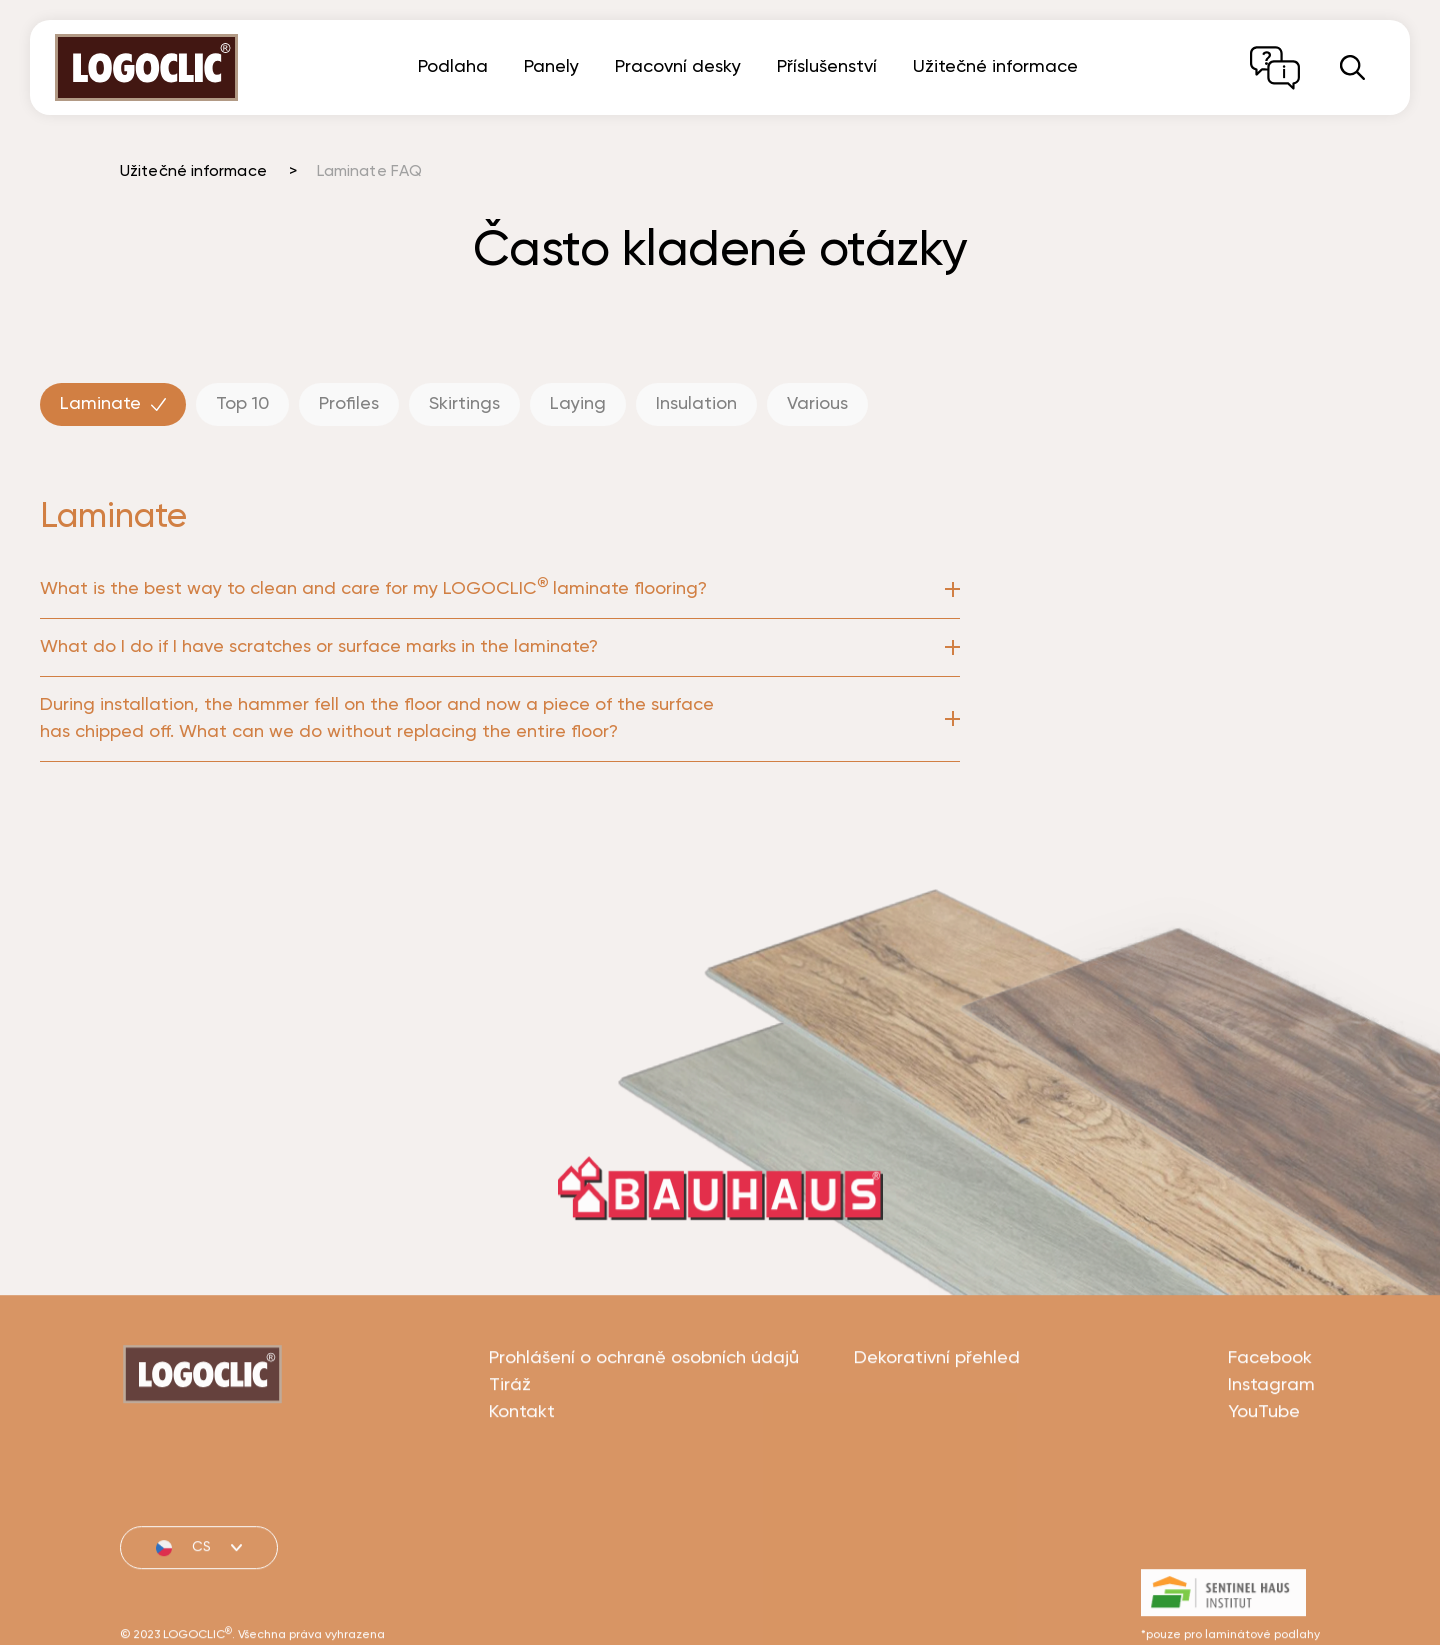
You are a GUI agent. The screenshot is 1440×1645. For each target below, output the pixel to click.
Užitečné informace (995, 67)
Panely (551, 67)
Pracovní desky (678, 67)
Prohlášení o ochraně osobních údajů (644, 1432)
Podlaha (453, 67)
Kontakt (522, 1486)
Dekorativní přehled (937, 1432)
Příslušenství (827, 67)
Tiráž (510, 1459)
